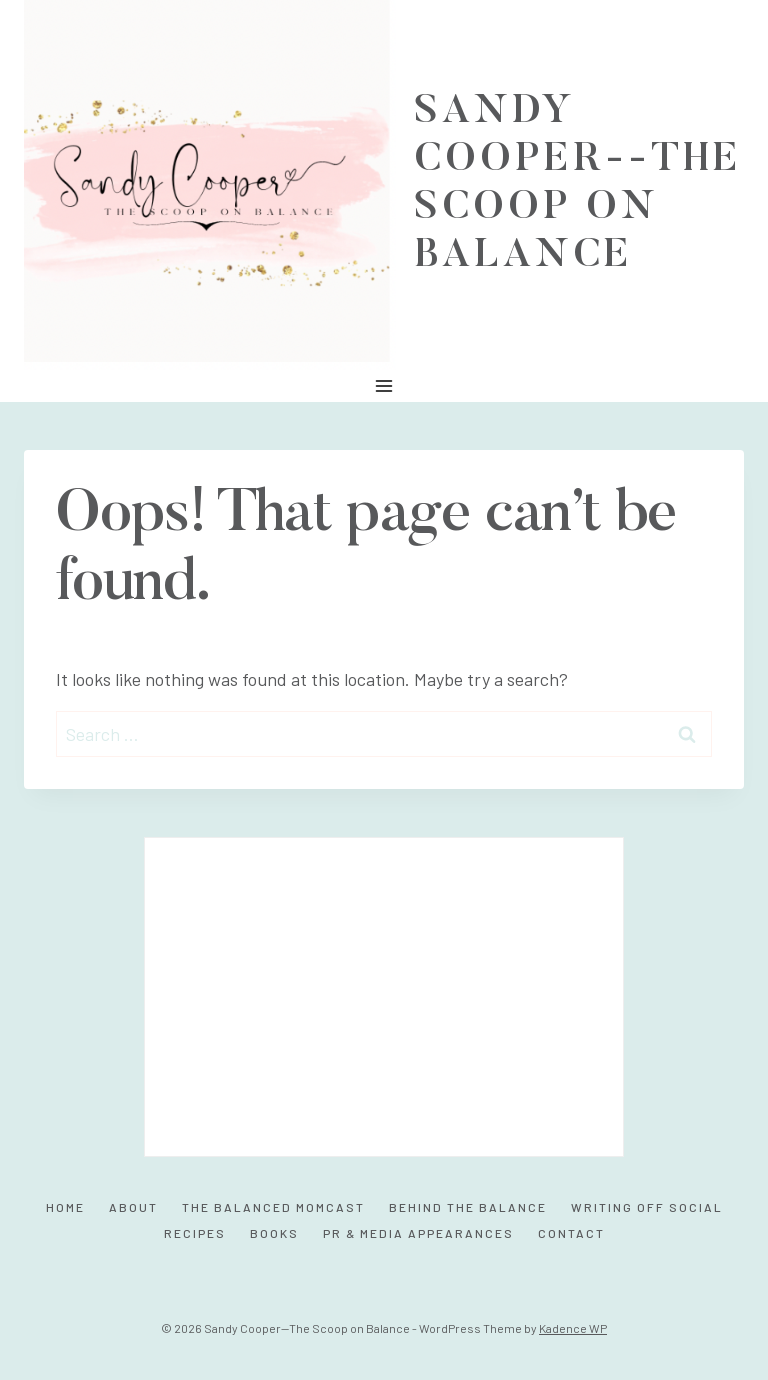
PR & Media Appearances (418, 1233)
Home (65, 1207)
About (133, 1207)
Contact (571, 1233)
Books (274, 1233)
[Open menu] (384, 385)
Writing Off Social (647, 1207)
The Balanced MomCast (273, 1207)
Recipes (195, 1233)
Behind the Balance (468, 1207)
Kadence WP (573, 1328)
